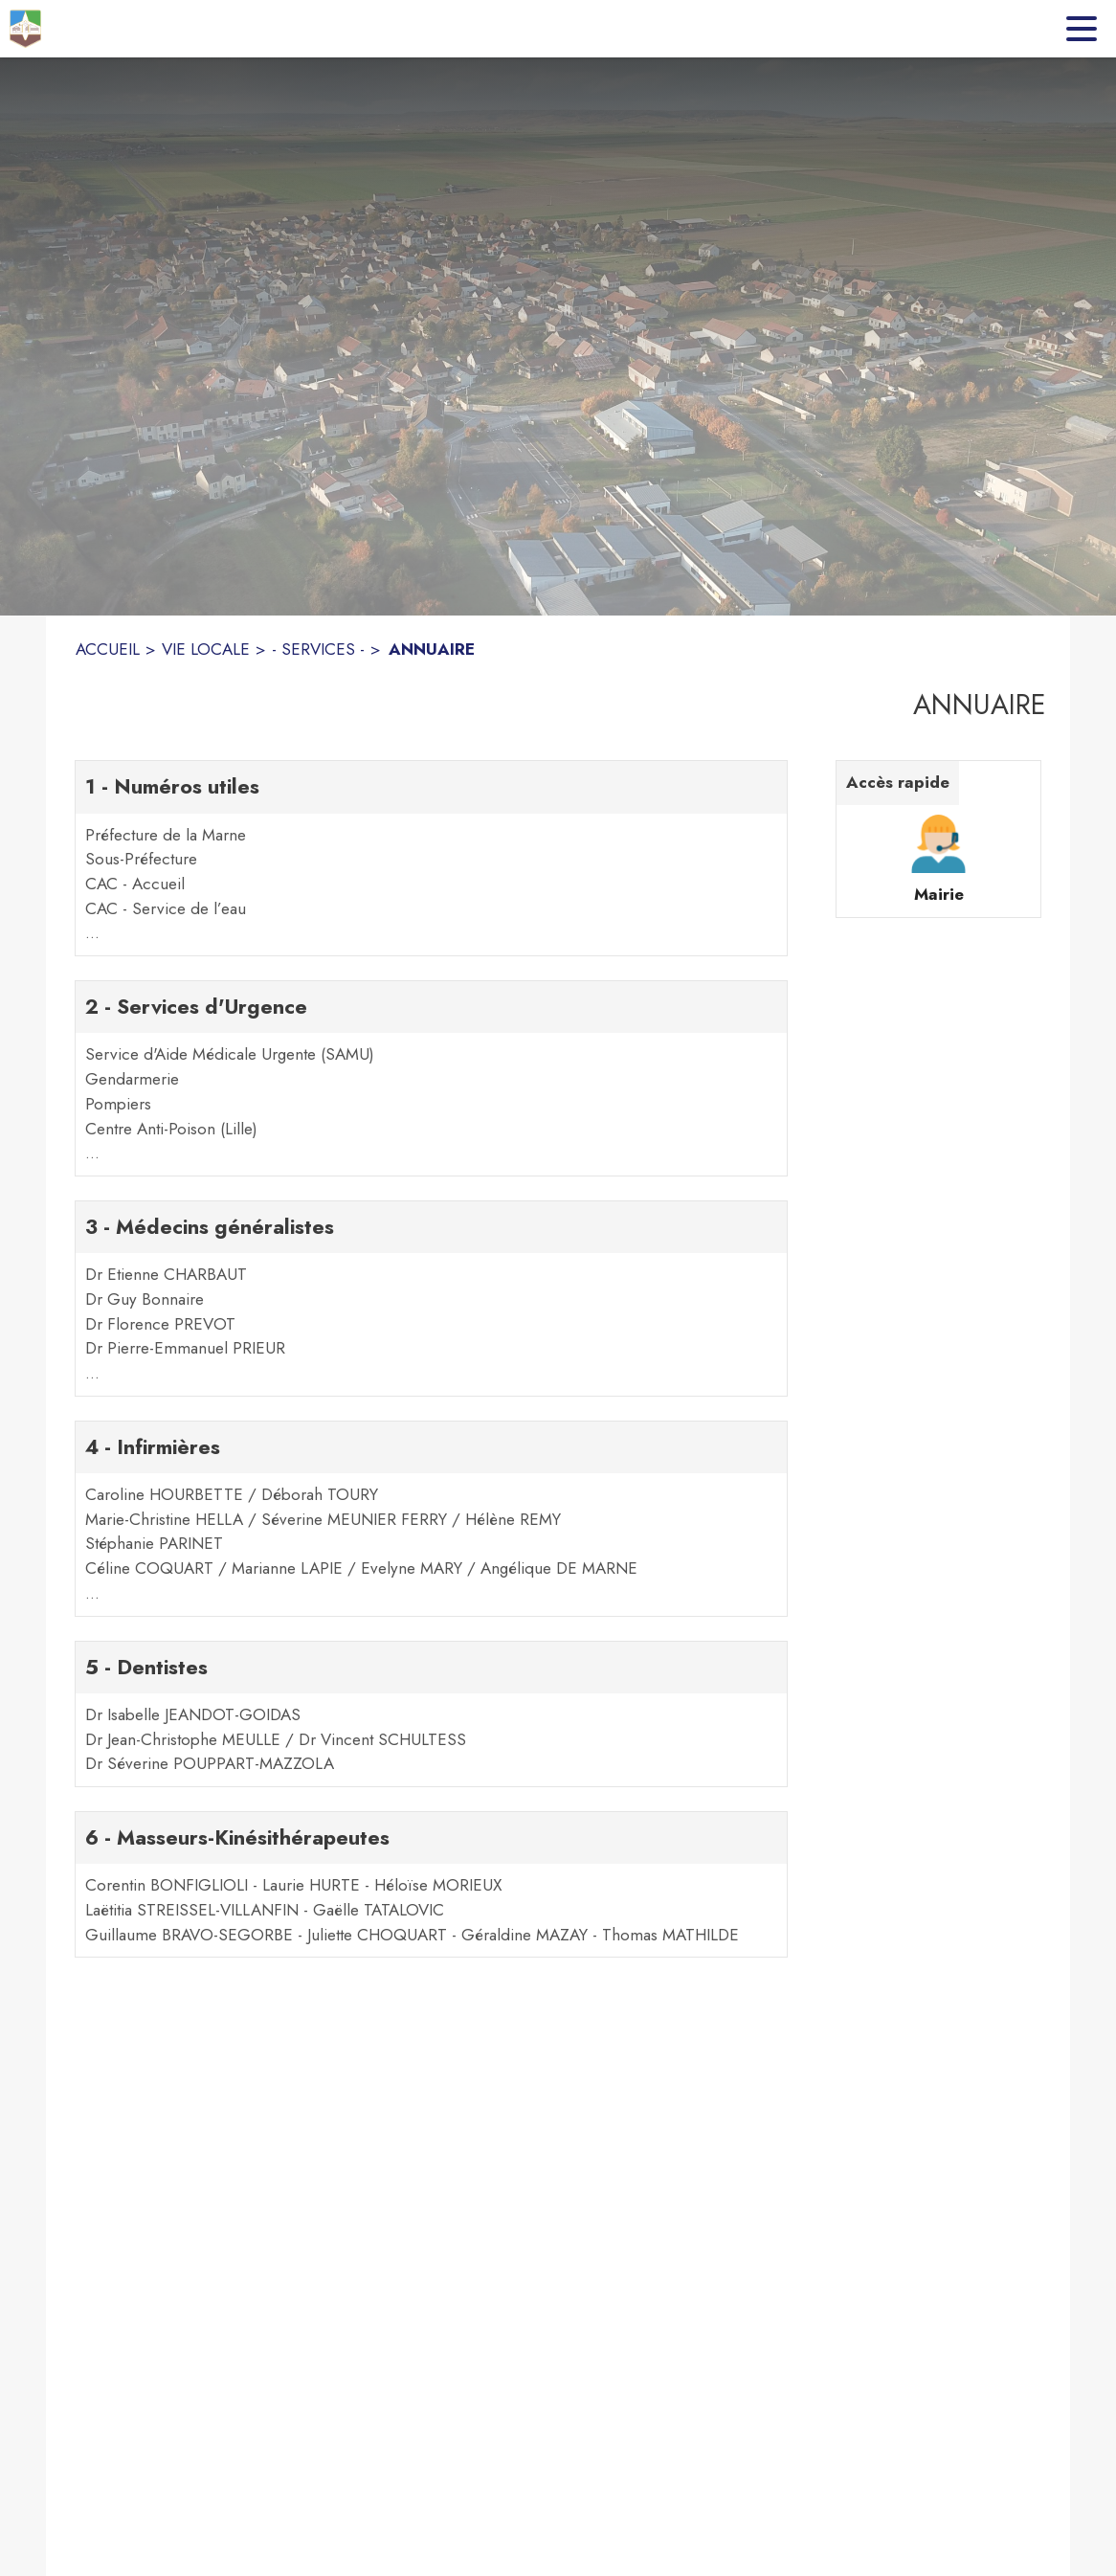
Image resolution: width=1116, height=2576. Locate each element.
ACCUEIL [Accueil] (108, 649)
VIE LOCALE (206, 649)
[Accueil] (25, 29)
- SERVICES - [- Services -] (318, 649)
